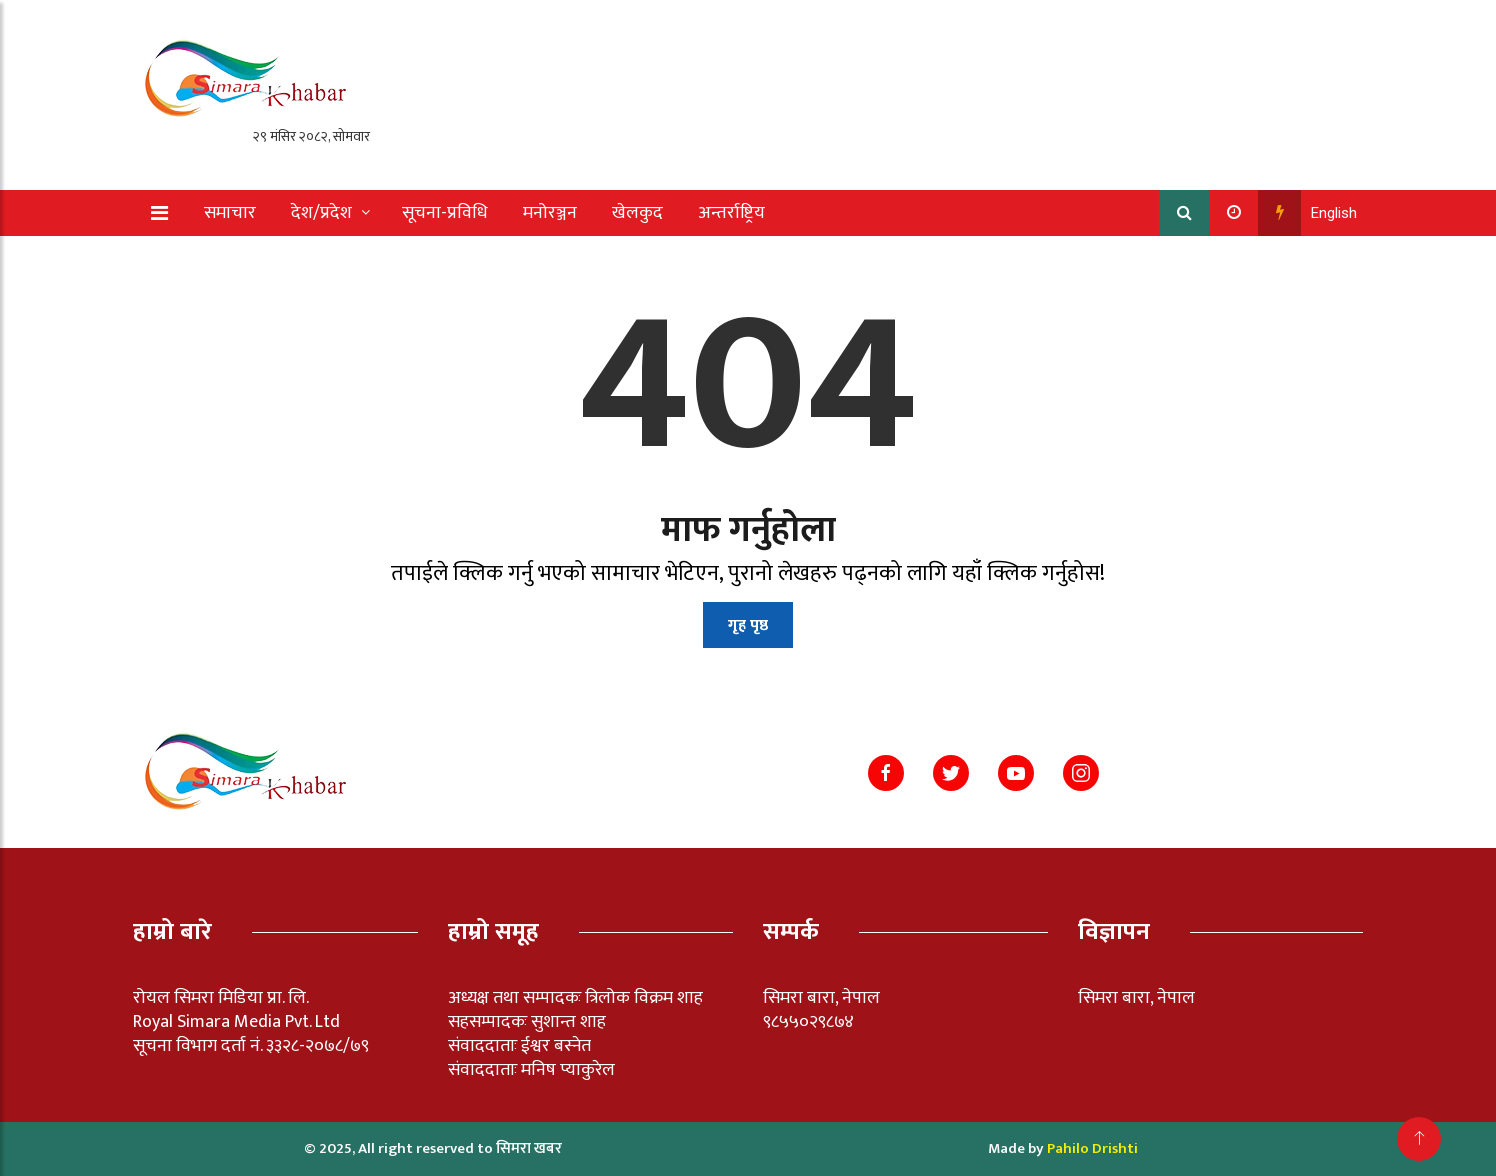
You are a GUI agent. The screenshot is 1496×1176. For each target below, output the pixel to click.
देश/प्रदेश (321, 213)
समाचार (230, 213)
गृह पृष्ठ (748, 625)
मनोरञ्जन (550, 213)
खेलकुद (637, 213)
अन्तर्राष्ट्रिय (731, 213)
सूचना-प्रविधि (445, 213)
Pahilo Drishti (1092, 1148)
